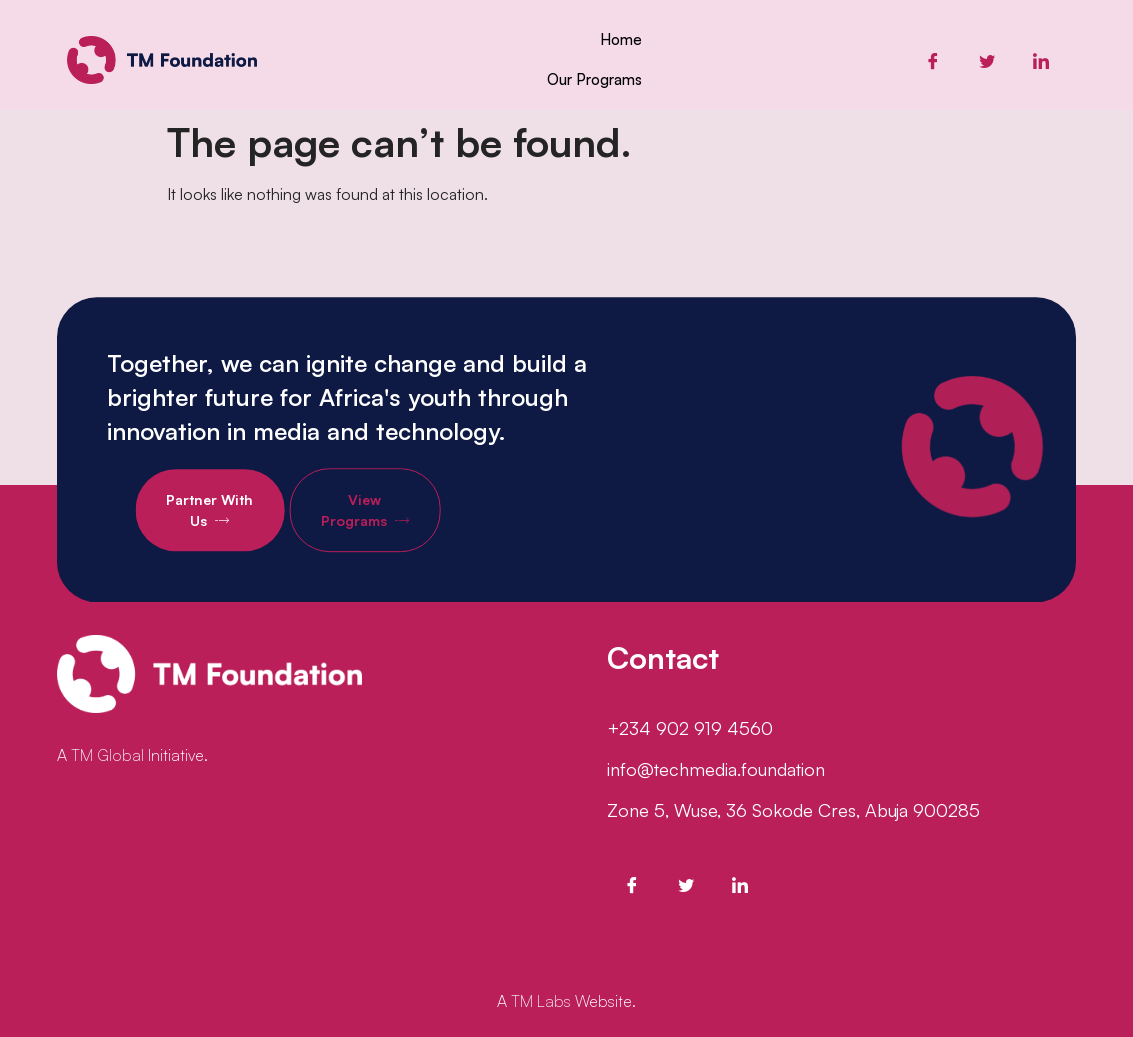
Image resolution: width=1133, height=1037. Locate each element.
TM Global (107, 755)
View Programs (410, 537)
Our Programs (594, 79)
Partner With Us (254, 537)
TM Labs (541, 1001)
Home (621, 39)
